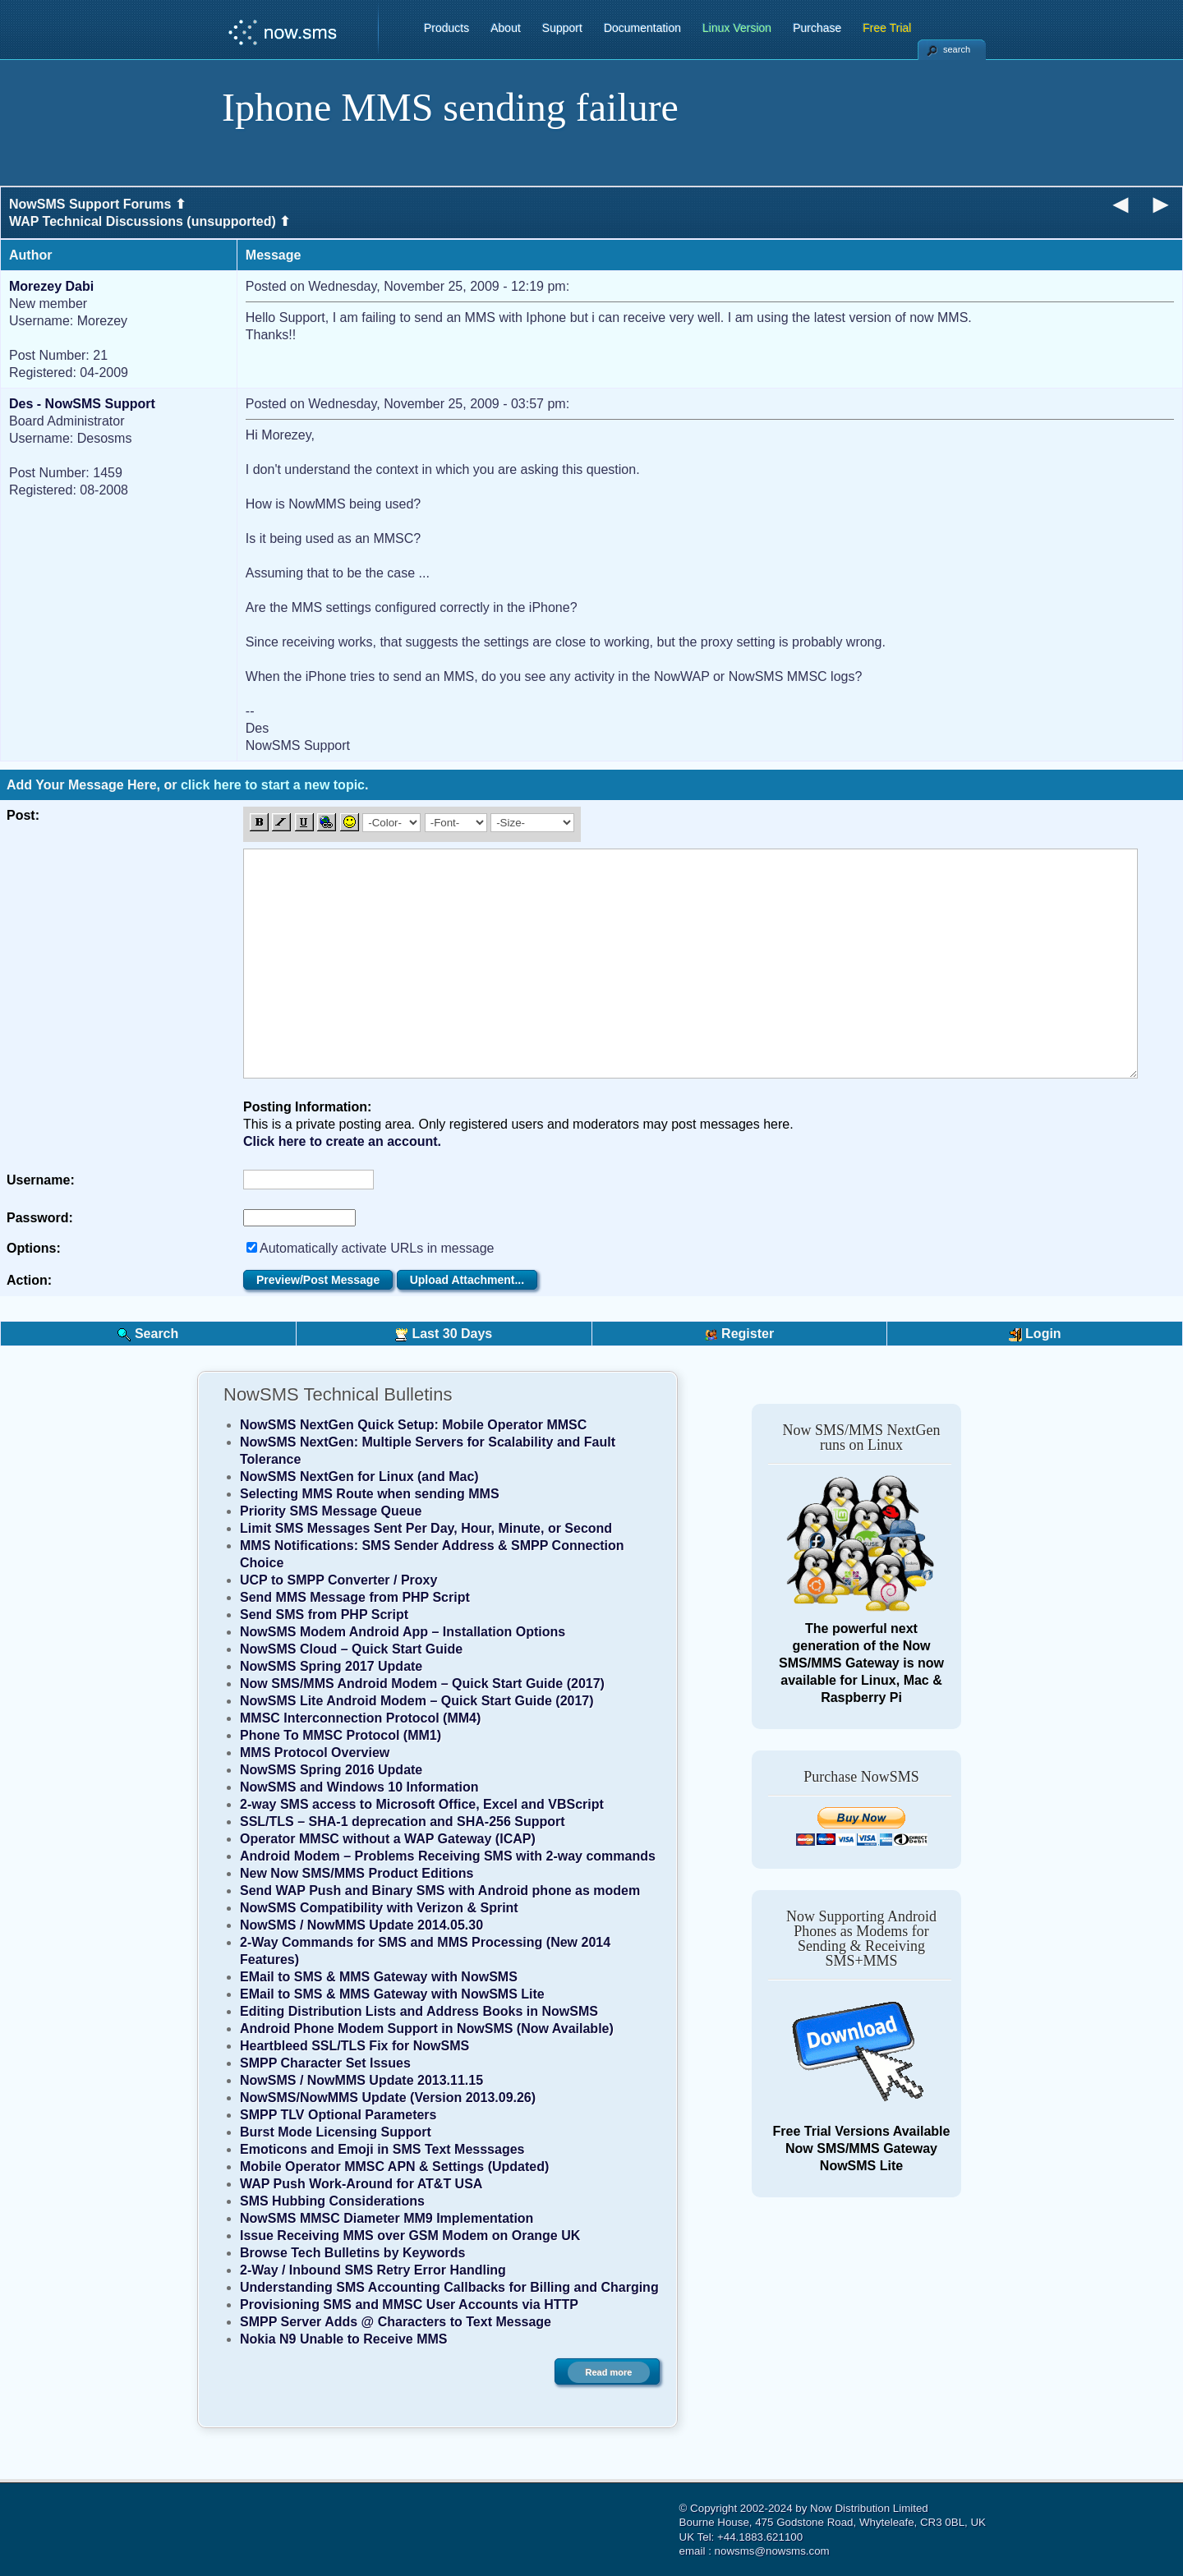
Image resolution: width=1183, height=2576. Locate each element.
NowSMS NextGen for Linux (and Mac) (359, 1477)
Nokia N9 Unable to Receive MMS (344, 2339)
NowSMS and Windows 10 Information (359, 1787)
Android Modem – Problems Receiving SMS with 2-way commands (448, 1856)
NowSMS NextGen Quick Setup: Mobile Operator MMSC (413, 1425)
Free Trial (887, 27)
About (505, 27)
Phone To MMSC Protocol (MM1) (340, 1735)
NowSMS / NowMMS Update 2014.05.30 (361, 1925)
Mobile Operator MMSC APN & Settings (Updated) (394, 2167)
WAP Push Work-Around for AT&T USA (361, 2184)
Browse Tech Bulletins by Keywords (352, 2253)
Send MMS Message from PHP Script (355, 1597)
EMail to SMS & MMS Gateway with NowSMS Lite (392, 1994)
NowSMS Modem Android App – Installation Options (402, 1632)
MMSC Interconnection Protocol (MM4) (360, 1718)
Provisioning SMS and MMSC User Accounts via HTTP (409, 2305)
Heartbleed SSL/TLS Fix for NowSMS (354, 2046)
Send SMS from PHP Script (324, 1615)
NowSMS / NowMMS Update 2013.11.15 (361, 2080)
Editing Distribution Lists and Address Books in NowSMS (419, 2011)
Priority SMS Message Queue (330, 1511)
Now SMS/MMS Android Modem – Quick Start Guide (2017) (422, 1683)
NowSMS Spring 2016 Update (331, 1770)
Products (446, 27)
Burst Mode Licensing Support (335, 2132)
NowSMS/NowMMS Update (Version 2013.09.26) (388, 2097)
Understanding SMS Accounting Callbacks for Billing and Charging (449, 2287)
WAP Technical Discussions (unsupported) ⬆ (149, 221)
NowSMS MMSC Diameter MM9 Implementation (386, 2218)
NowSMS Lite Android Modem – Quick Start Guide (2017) (417, 1701)
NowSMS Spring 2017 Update (331, 1666)
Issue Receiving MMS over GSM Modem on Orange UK (410, 2235)
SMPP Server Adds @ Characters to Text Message (395, 2322)
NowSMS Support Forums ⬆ (97, 204)
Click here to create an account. (342, 1141)
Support (562, 27)
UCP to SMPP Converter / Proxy (338, 1580)
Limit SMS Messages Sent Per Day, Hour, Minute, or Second (426, 1528)
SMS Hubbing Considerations (332, 2201)
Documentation (642, 27)
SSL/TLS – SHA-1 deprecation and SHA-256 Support (402, 1821)
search (956, 49)
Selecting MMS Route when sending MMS (369, 1494)
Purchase (817, 27)
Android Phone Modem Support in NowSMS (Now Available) (427, 2029)
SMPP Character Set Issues (325, 2063)
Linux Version (736, 27)
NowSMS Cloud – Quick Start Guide (351, 1649)
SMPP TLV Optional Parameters (338, 2115)
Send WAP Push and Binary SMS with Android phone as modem (440, 1891)
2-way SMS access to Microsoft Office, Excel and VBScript (422, 1804)
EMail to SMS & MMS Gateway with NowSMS (379, 1977)
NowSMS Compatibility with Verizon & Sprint (379, 1908)
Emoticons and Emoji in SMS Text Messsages (382, 2149)
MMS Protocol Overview (314, 1753)
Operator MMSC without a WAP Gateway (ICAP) (388, 1839)
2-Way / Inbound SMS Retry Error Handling (373, 2270)
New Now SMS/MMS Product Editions (356, 1873)
